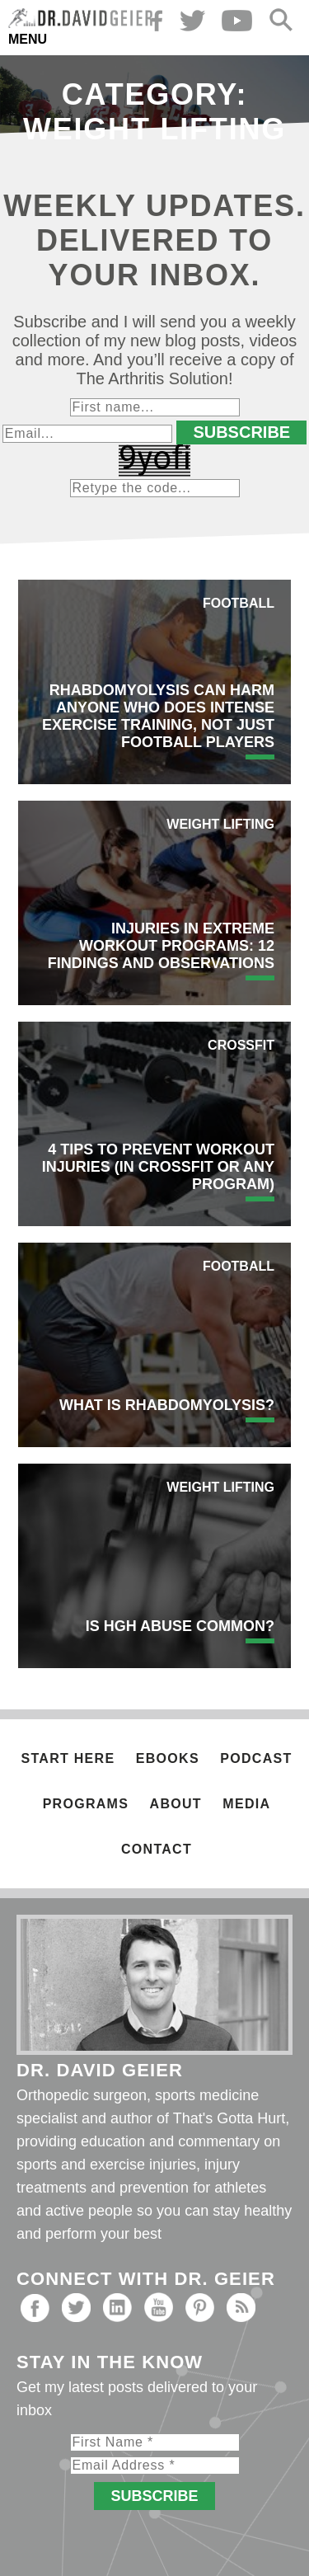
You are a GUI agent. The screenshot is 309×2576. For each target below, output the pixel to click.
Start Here (68, 1758)
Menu (27, 39)
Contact (156, 1849)
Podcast (256, 1758)
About (176, 1804)
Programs (86, 1804)
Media (246, 1804)
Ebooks (167, 1758)
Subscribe (241, 432)
